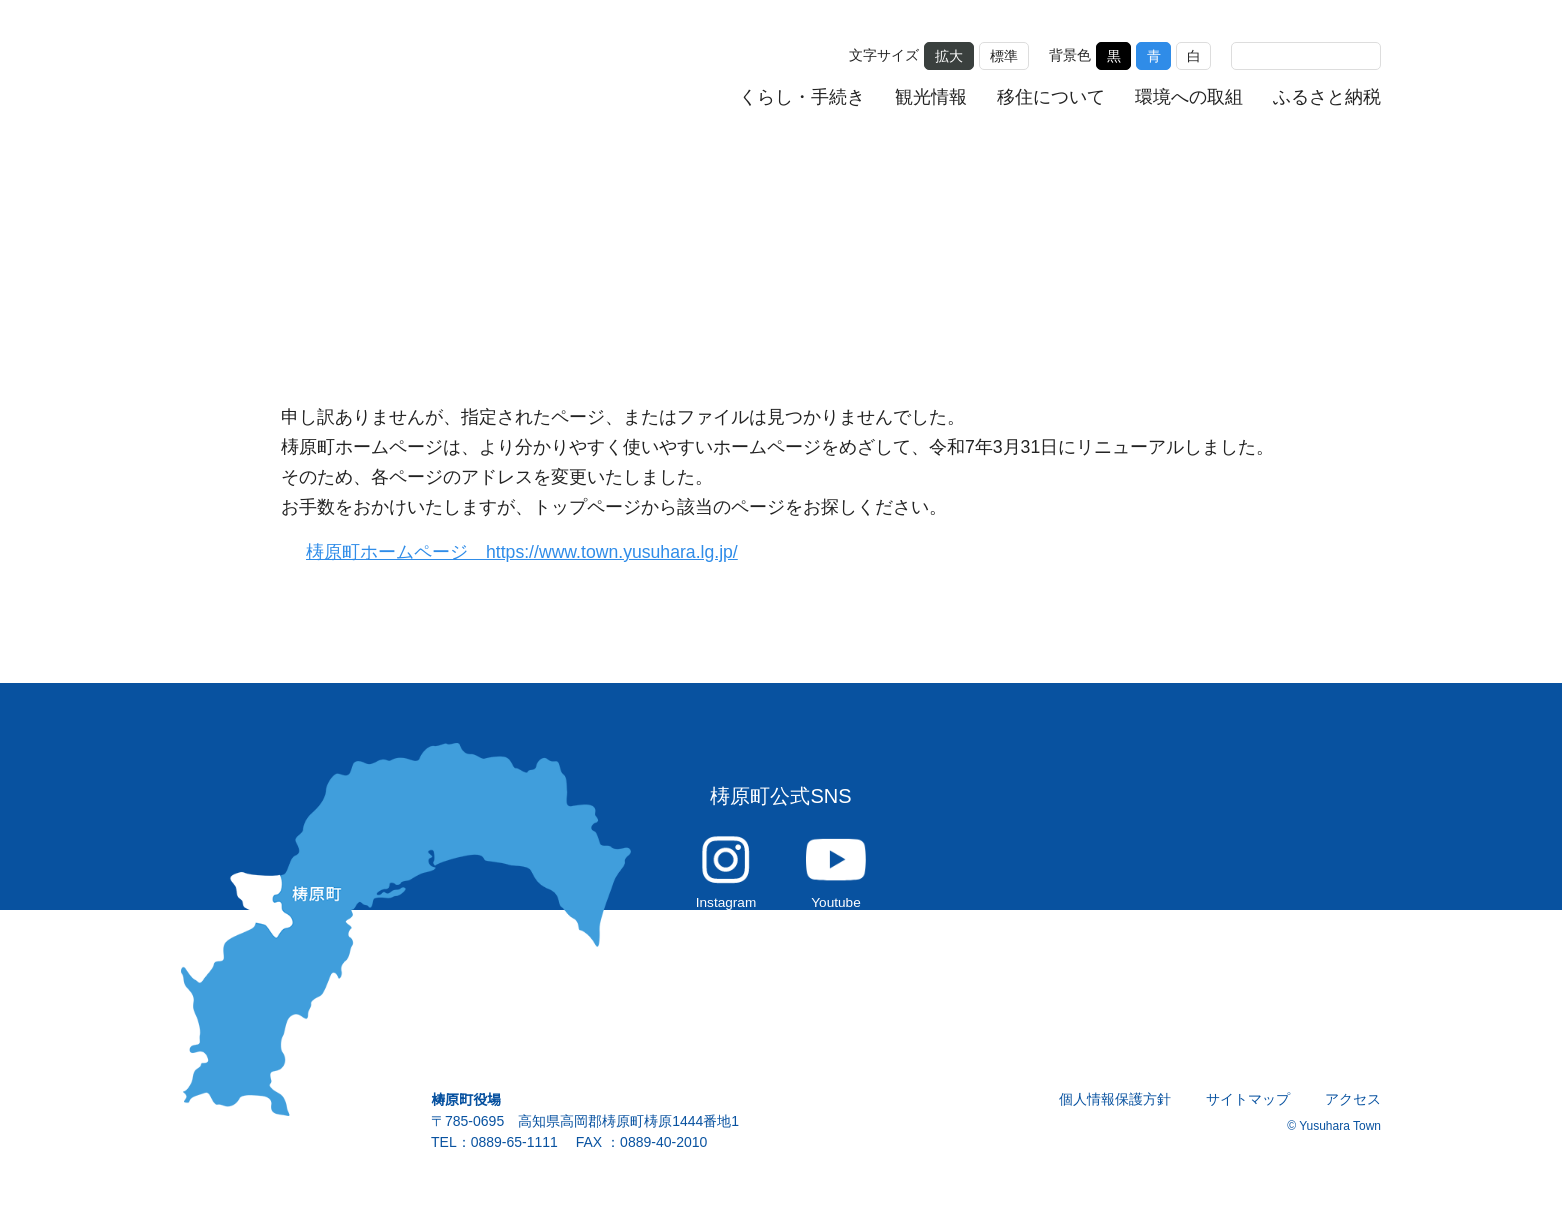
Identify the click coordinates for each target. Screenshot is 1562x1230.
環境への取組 (1189, 96)
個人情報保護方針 (1116, 1110)
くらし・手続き (803, 96)
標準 (1004, 54)
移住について (1051, 96)
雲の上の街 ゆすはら (317, 72)
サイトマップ (1249, 1110)
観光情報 (932, 96)
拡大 (949, 54)
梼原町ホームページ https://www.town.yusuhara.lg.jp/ (534, 552)
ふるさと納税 (1327, 96)
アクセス (1353, 1110)
